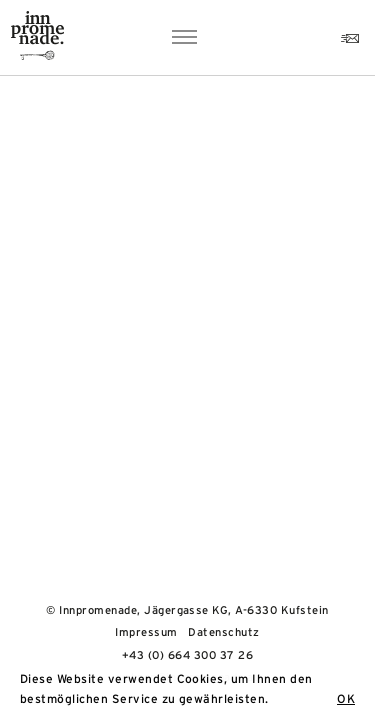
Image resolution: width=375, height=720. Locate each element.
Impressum (146, 632)
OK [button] (346, 699)
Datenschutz (223, 632)
